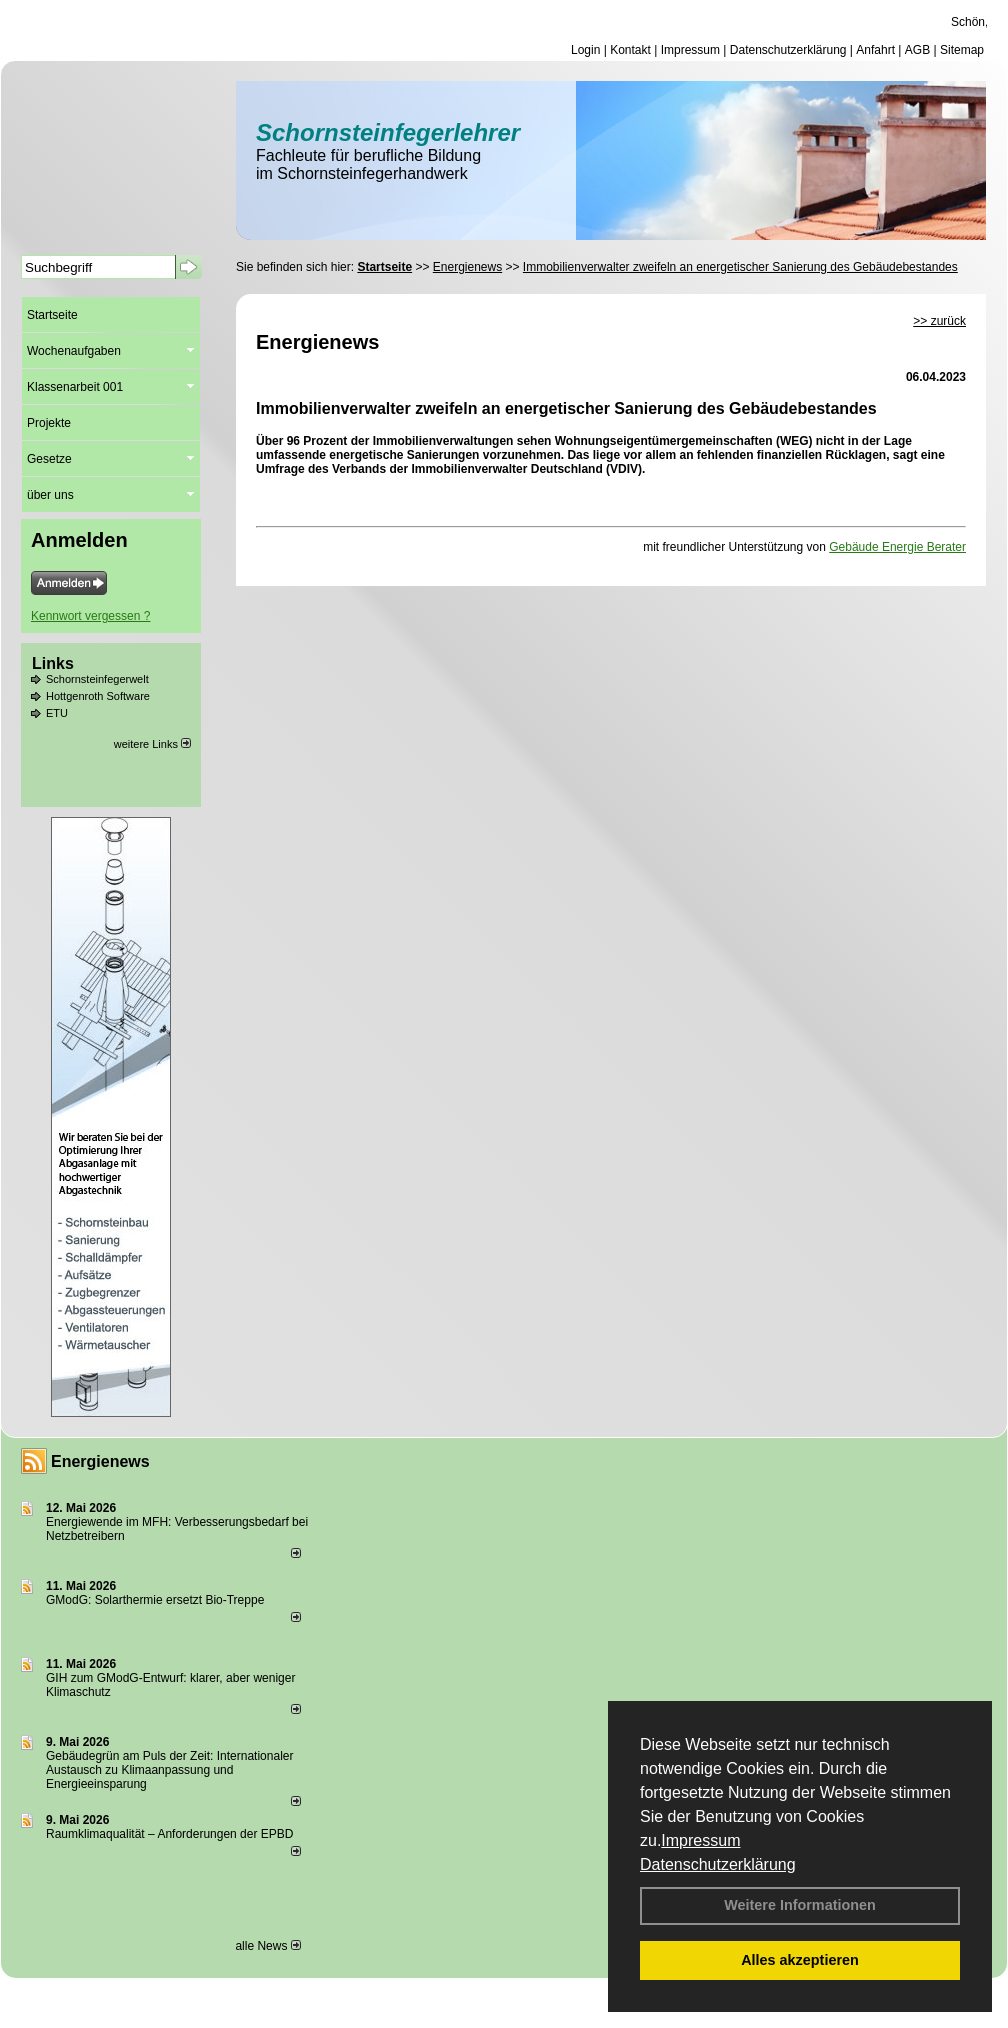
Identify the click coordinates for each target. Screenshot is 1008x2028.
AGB (917, 50)
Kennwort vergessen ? (90, 616)
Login (585, 50)
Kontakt (630, 50)
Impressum (700, 1840)
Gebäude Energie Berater (897, 547)
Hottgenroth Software (98, 696)
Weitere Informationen (800, 1905)
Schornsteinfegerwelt (97, 679)
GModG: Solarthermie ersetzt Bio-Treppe (155, 1600)
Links (53, 663)
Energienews (100, 1461)
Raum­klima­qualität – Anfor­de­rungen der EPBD (169, 1834)
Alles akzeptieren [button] (800, 1960)
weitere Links (152, 744)
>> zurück (939, 321)
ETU (57, 713)
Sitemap (962, 50)
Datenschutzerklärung (718, 1864)
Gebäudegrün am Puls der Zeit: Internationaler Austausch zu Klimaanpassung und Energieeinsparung (169, 1770)
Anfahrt (875, 50)
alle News (267, 1946)
